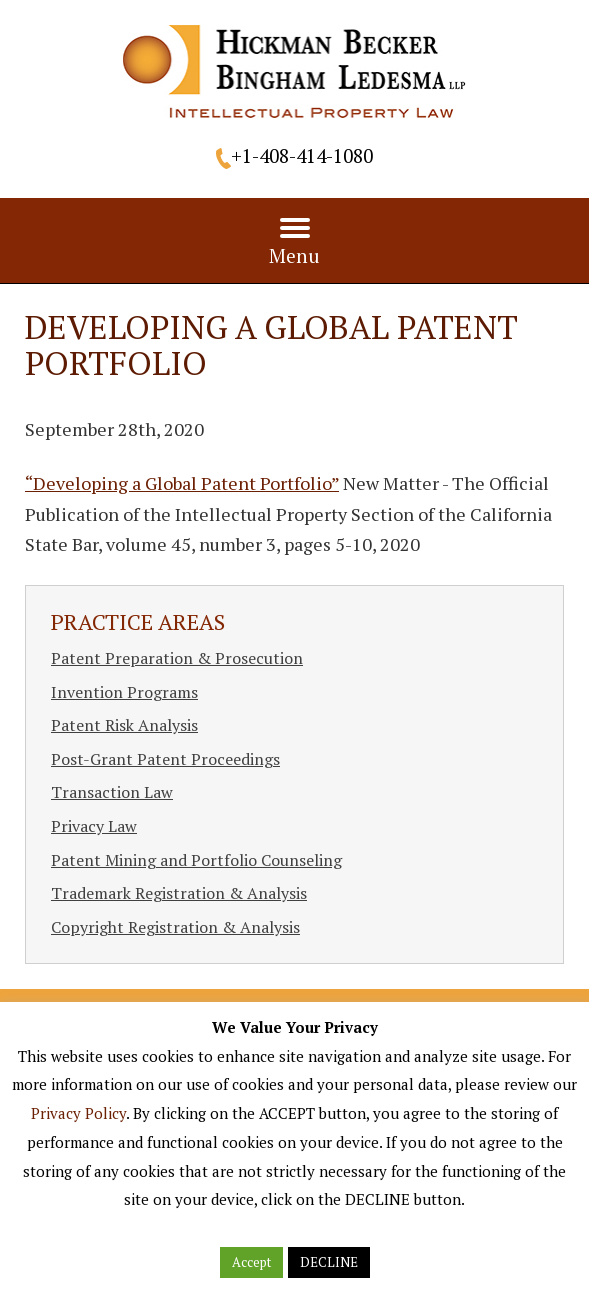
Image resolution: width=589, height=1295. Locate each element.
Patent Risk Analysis (124, 725)
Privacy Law (94, 826)
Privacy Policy (78, 1113)
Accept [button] (251, 1262)
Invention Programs (124, 692)
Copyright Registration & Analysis (175, 927)
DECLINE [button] (329, 1262)
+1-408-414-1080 (302, 155)
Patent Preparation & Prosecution (177, 658)
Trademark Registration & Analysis (179, 893)
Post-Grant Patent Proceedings (165, 759)
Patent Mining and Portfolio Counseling (196, 860)
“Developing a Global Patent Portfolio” (182, 483)
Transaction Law (112, 792)
